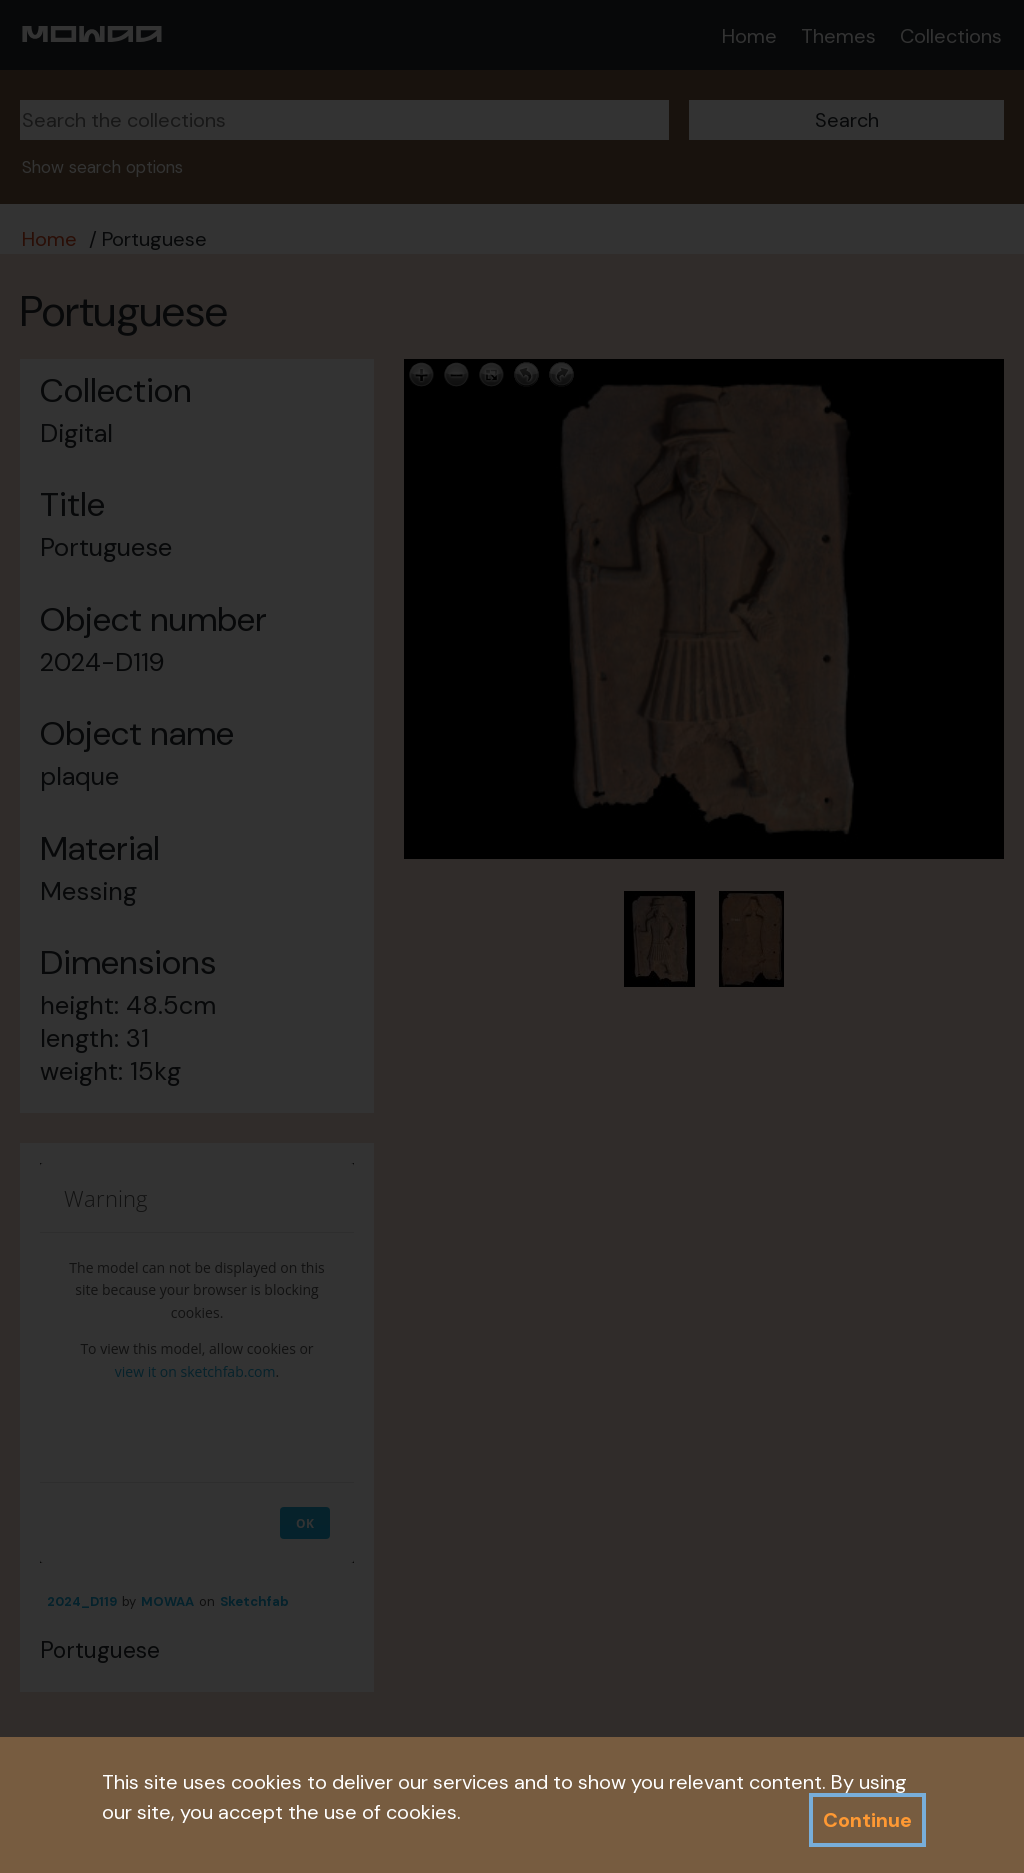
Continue (867, 1820)
